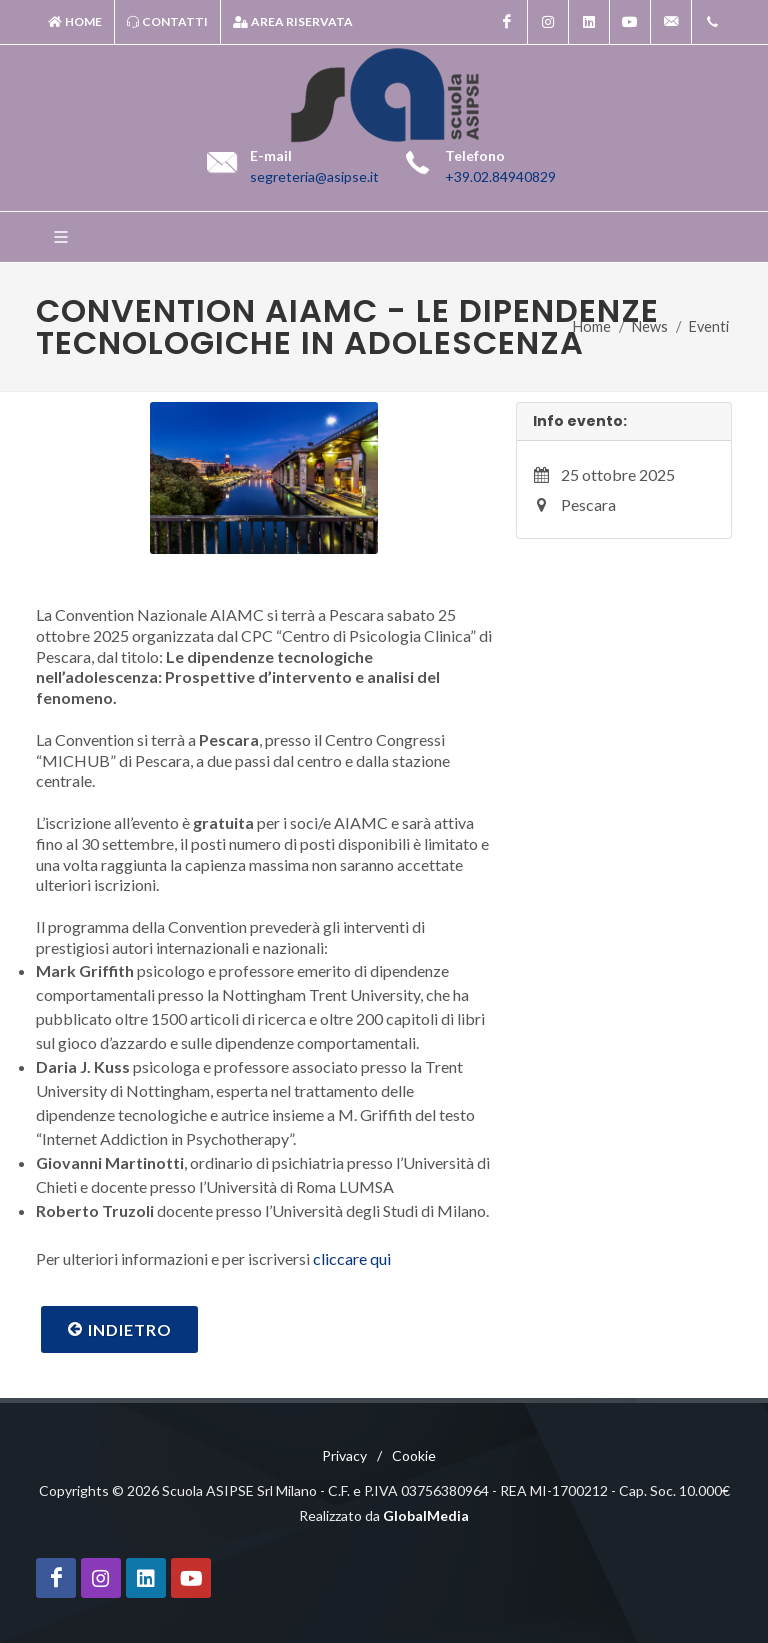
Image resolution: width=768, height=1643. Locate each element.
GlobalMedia (426, 1515)
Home (75, 22)
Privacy (344, 1455)
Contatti (167, 22)
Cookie (414, 1455)
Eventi (709, 326)
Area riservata (293, 22)
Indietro (119, 1329)
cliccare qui (352, 1258)
